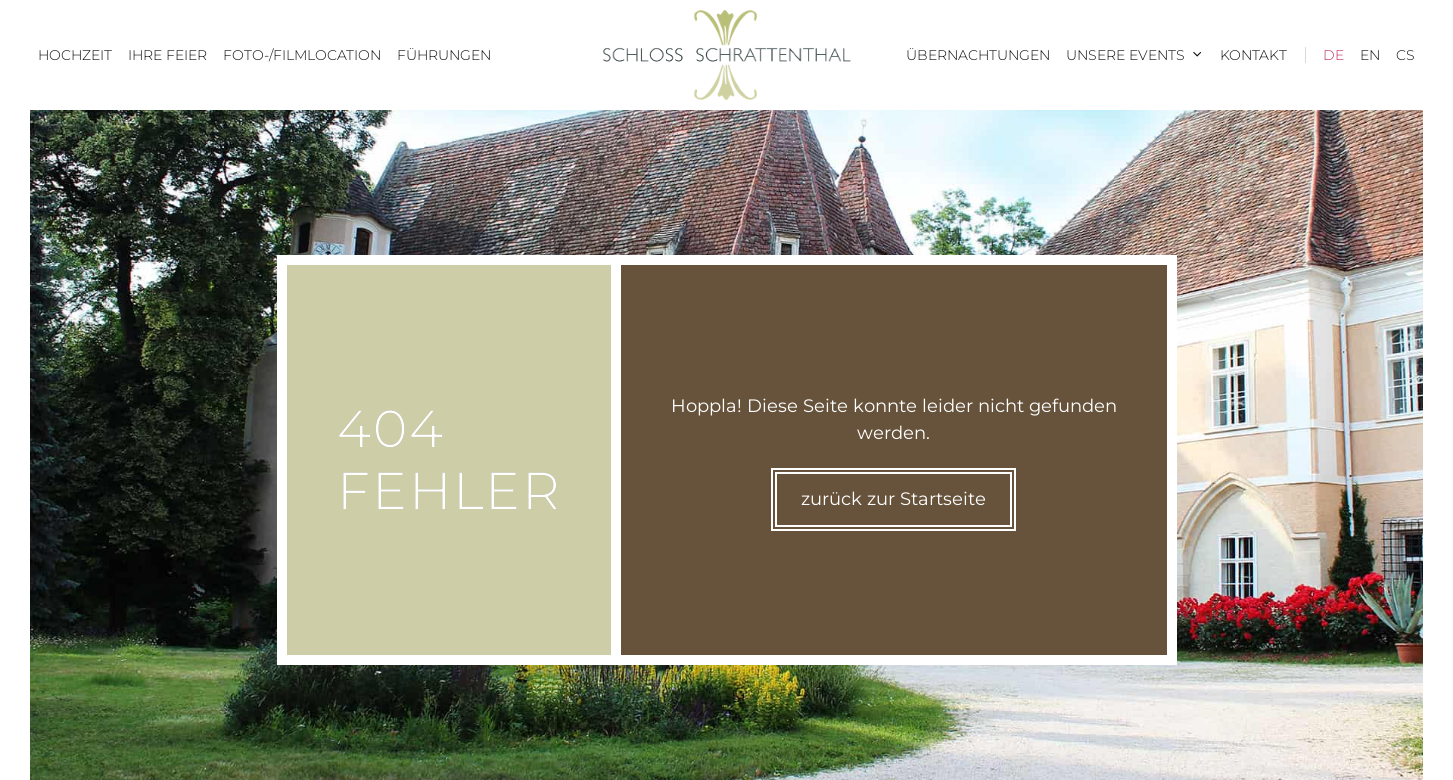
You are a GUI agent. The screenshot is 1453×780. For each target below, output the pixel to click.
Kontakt (1253, 55)
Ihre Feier (167, 55)
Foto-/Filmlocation (302, 55)
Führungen (444, 55)
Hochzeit (75, 55)
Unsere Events (1139, 55)
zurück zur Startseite (893, 499)
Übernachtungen (978, 55)
